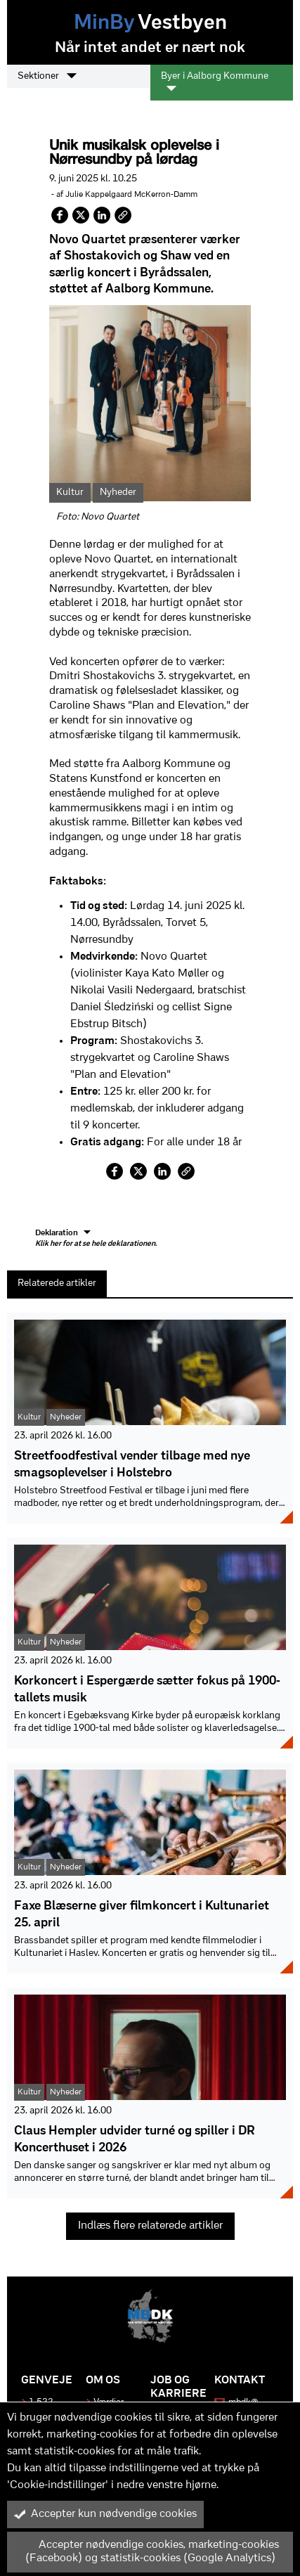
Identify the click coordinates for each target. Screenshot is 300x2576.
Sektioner (47, 76)
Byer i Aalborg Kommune (214, 82)
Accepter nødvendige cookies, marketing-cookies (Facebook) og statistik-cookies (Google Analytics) (146, 2551)
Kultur (70, 492)
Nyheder (118, 492)
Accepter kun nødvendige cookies (105, 2514)
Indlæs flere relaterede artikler (150, 2226)
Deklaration (96, 1238)
